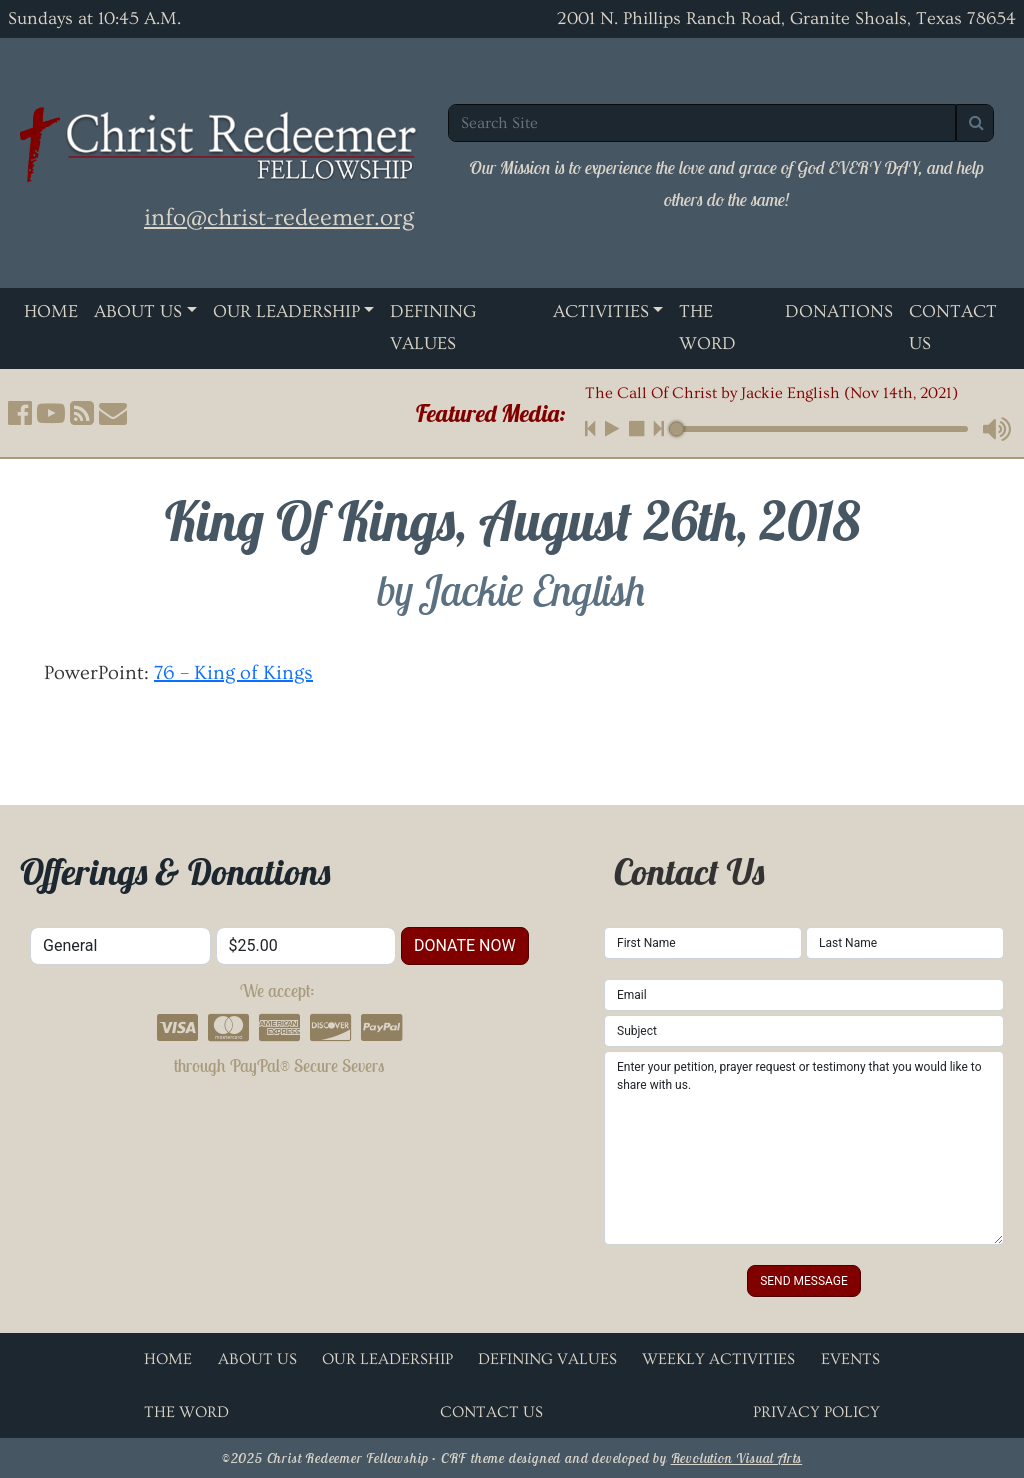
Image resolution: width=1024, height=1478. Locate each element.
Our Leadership (286, 311)
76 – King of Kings (233, 673)
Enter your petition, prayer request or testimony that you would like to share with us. (804, 1148)
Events (850, 1359)
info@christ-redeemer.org (279, 217)
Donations (839, 311)
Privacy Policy (816, 1412)
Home (51, 311)
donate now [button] (465, 945)
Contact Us (491, 1412)
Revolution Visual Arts (737, 1458)
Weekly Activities (718, 1359)
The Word (707, 327)
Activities (601, 311)
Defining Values (433, 327)
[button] (20, 413)
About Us (138, 311)
